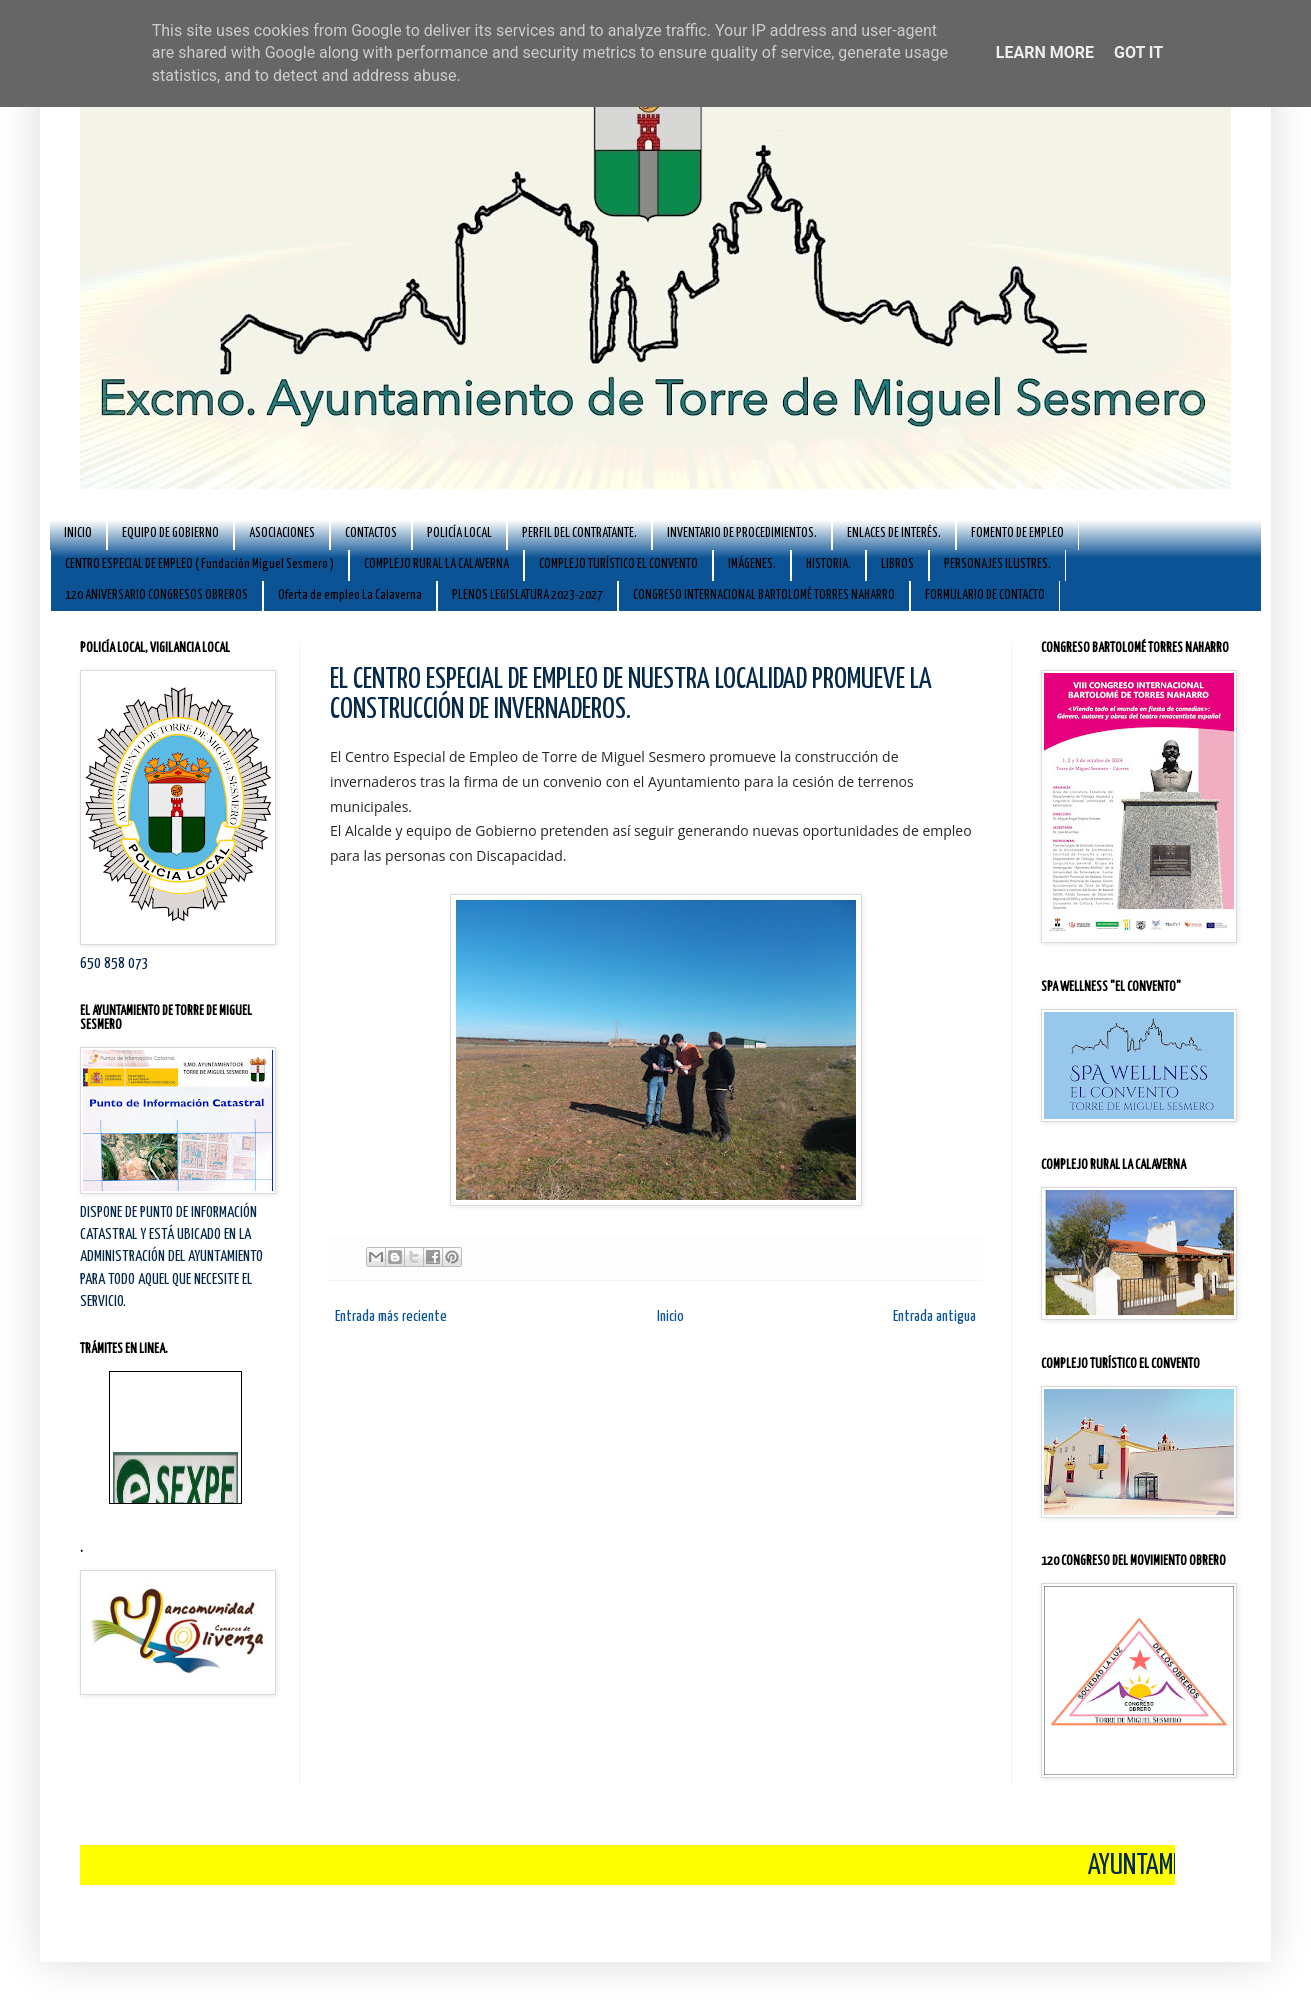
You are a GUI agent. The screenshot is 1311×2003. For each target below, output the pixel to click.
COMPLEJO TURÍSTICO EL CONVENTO (618, 564)
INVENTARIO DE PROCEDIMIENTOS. (742, 533)
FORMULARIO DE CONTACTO (985, 595)
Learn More (1045, 52)
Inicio (670, 1316)
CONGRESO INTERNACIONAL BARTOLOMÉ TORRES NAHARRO (764, 595)
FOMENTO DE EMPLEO (1017, 533)
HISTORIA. (828, 564)
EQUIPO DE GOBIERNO (170, 533)
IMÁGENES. (752, 564)
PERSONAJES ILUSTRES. (997, 564)
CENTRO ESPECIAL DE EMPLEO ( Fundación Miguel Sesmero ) (199, 564)
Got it (1138, 52)
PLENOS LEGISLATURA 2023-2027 (527, 595)
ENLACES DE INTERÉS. (894, 533)
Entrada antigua (934, 1316)
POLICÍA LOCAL (459, 533)
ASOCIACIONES (282, 533)
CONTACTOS (371, 533)
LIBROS (897, 564)
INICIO (78, 533)
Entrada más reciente (391, 1316)
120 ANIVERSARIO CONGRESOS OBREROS (156, 595)
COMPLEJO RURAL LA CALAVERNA (436, 564)
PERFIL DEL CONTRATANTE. (579, 533)
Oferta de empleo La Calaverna (350, 595)
